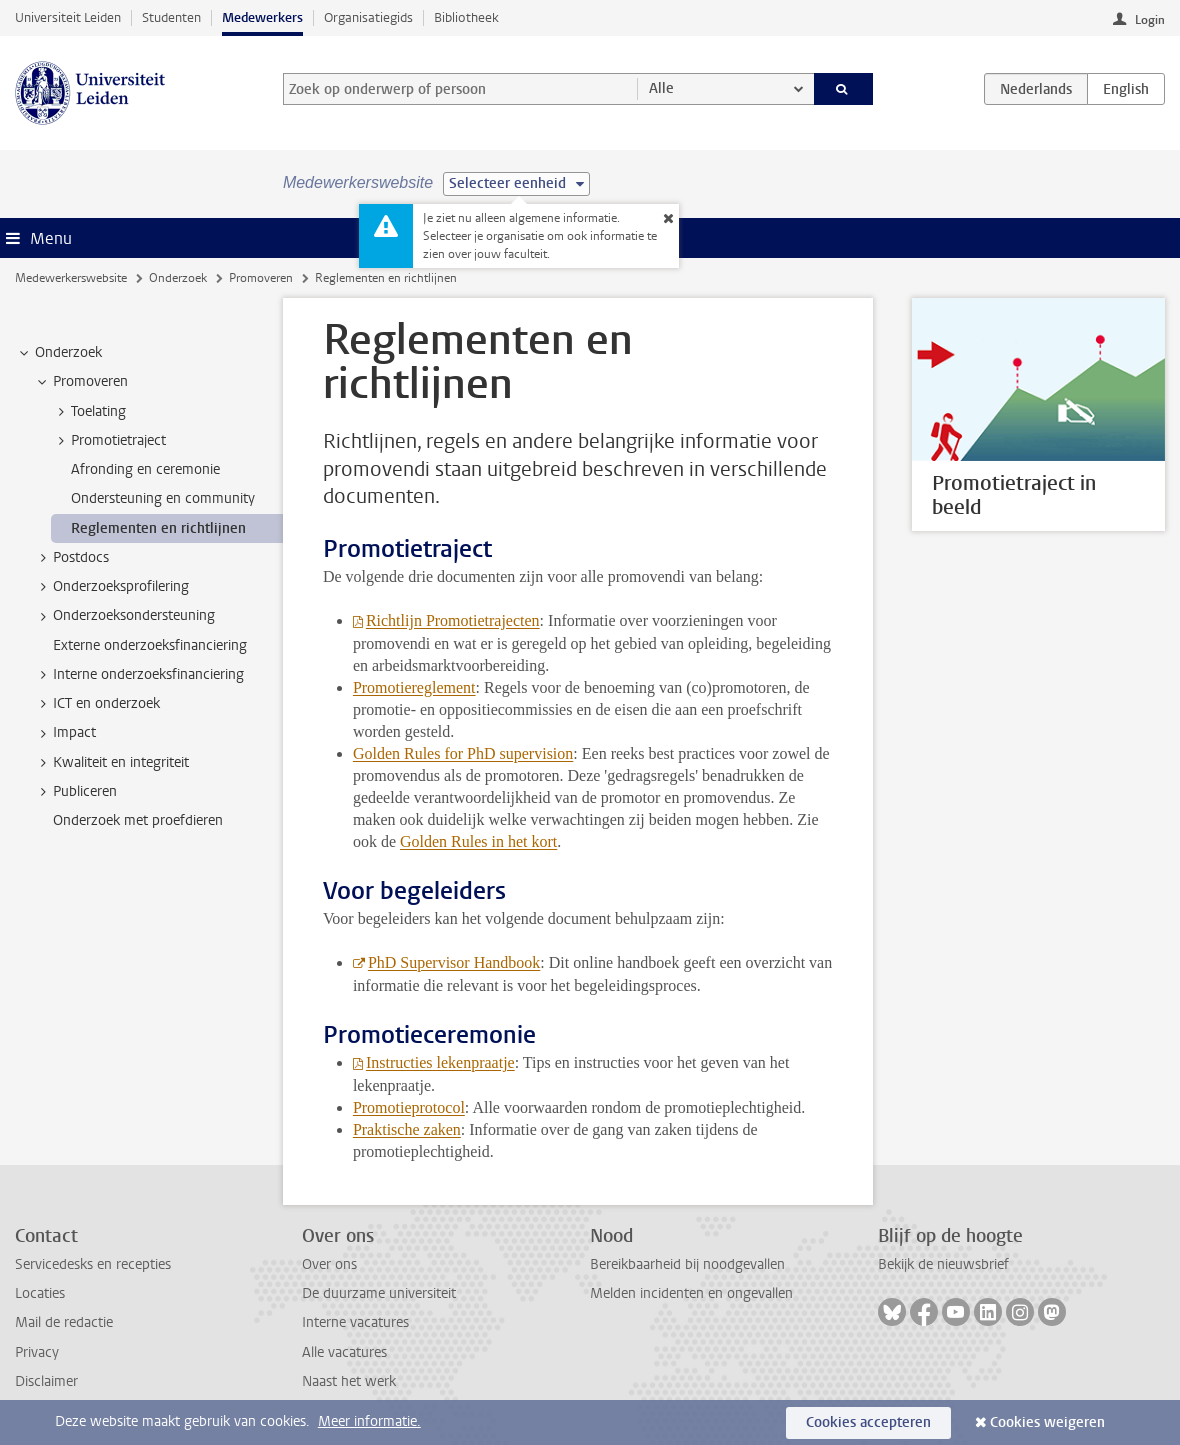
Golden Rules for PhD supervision (463, 753)
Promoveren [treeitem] (81, 382)
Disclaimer (46, 1381)
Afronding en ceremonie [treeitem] (145, 469)
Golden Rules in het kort (478, 841)
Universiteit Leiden (68, 17)
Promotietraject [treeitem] (109, 441)
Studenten (171, 17)
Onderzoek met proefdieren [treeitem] (138, 820)
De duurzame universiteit (379, 1293)
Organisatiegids (368, 17)
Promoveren (261, 278)
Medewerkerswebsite (71, 278)
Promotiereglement (414, 687)
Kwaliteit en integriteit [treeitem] (111, 763)
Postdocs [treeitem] (71, 558)
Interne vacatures (355, 1322)
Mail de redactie (64, 1322)
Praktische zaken (407, 1129)
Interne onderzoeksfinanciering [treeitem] (139, 675)
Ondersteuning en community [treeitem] (163, 498)
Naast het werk (349, 1381)
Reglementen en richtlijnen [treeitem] (158, 528)
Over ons (329, 1264)
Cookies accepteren (868, 1422)
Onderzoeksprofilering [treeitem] (111, 587)
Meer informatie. (369, 1421)
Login (1150, 20)
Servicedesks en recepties (93, 1264)
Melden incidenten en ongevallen (691, 1293)
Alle (661, 88)
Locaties (40, 1293)
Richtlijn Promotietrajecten (453, 620)
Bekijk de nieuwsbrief (943, 1264)
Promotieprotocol (409, 1107)
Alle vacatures (344, 1352)
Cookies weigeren (1047, 1422)
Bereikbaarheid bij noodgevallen (687, 1264)
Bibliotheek (466, 17)
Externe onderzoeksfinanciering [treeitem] (150, 645)
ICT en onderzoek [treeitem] (97, 704)
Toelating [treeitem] (89, 412)
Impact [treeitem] (65, 733)
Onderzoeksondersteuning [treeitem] (124, 616)
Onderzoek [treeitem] (59, 353)
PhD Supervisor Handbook (454, 962)
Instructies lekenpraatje (440, 1062)
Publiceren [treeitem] (75, 792)
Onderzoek (178, 278)
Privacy (37, 1352)
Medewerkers (262, 17)
